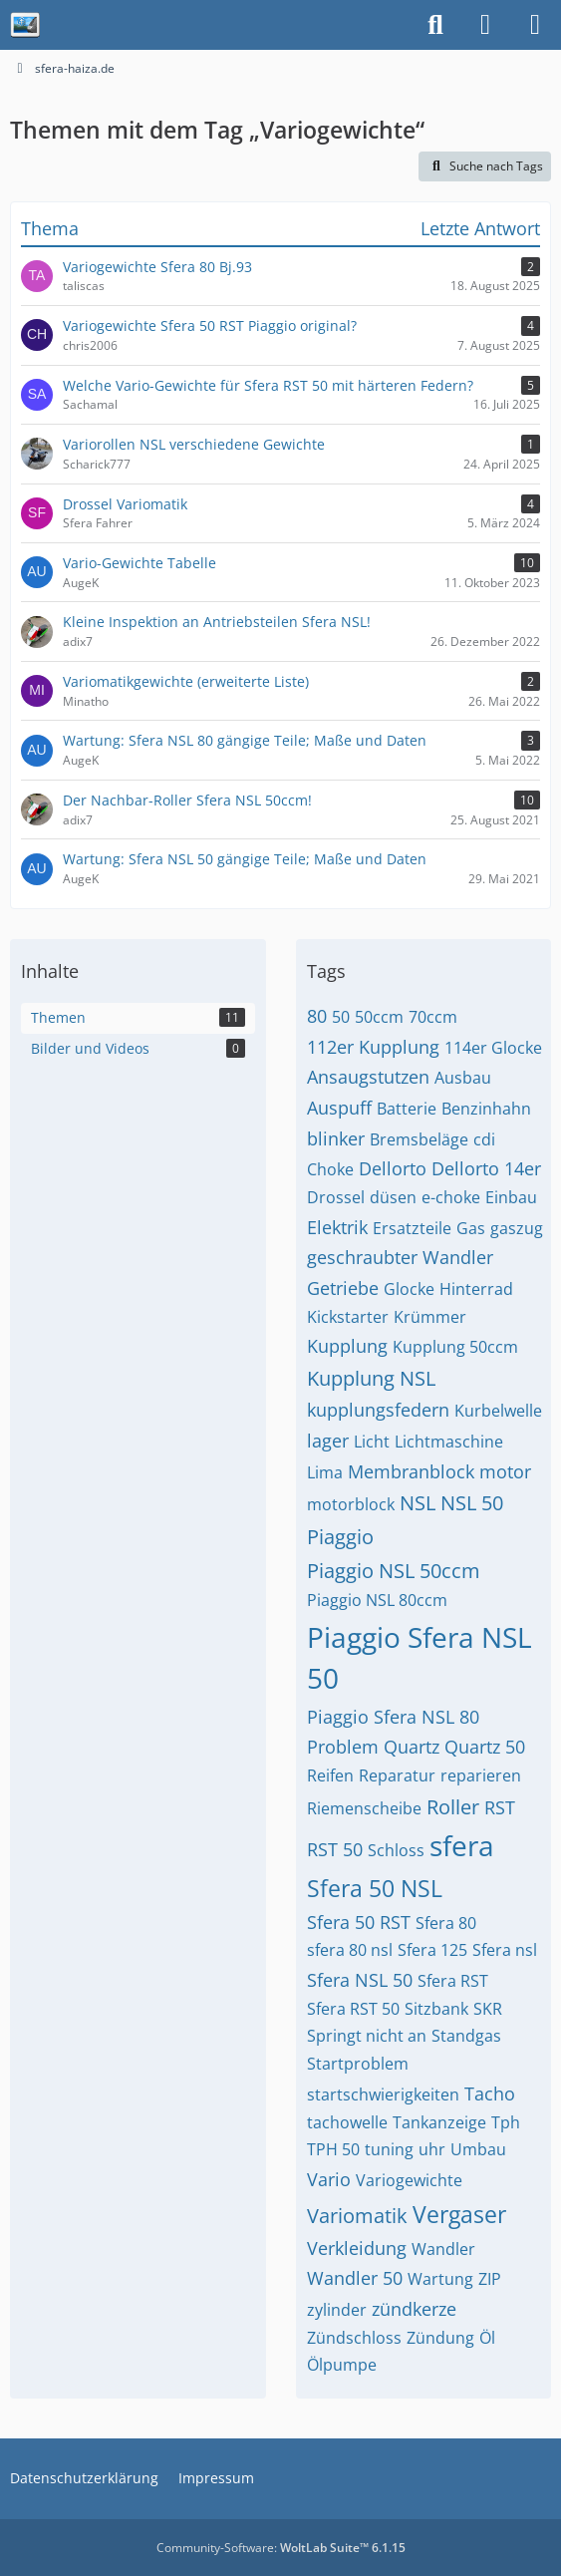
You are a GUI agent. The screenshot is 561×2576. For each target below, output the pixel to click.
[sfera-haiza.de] (25, 25)
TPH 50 (333, 2149)
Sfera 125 (432, 1950)
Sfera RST (453, 1981)
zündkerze (414, 2309)
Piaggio (340, 1536)
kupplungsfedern (378, 1410)
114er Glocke (493, 1048)
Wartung (440, 2279)
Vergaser (459, 2214)
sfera (461, 1845)
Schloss (396, 1850)
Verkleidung (357, 2248)
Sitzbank (436, 2009)
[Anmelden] (485, 25)
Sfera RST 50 (353, 2009)
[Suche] (435, 25)
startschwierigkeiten (383, 2094)
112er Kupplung (373, 1047)
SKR (487, 2009)
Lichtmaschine (449, 1441)
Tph (505, 2122)
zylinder (337, 2310)
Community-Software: (281, 2547)
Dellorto (392, 1168)
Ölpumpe (342, 2365)
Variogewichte (409, 2180)
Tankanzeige (439, 2122)
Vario (329, 2179)
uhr (432, 2149)
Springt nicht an (366, 2036)
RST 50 (335, 1849)
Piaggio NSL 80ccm (377, 1600)
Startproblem (358, 2064)
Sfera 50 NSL (374, 1888)
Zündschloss (354, 2338)
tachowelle (347, 2122)
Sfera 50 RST (359, 1922)
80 (317, 1016)
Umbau (478, 2149)
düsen (393, 1197)
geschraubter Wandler (400, 1257)
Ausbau (462, 1078)
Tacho (489, 2093)
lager (328, 1440)
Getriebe (343, 1288)
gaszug (516, 1228)
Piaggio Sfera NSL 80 (393, 1717)
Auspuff (339, 1108)
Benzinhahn (486, 1109)
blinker (336, 1138)
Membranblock (411, 1471)
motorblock (351, 1504)
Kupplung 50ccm (455, 1347)
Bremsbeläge (419, 1139)
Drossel (336, 1197)
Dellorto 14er (486, 1168)
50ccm (379, 1017)
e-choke (450, 1197)
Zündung (440, 2338)
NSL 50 (471, 1502)
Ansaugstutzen (368, 1077)
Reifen (330, 1775)
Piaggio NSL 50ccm (393, 1570)
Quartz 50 (484, 1747)
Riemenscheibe (364, 1808)
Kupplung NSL (371, 1378)
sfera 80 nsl (350, 1950)
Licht (372, 1441)
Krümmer (430, 1317)
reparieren (480, 1775)
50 (341, 1017)
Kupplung (347, 1346)
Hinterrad (476, 1289)
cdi (484, 1139)
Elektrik (337, 1227)
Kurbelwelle (498, 1411)
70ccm (433, 1017)
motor (505, 1471)
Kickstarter (348, 1317)
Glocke (409, 1289)
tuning (389, 2149)
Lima (325, 1472)
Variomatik (357, 2215)
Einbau (511, 1197)
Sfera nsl (504, 1950)
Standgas (466, 2036)
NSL (417, 1502)
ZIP (489, 2279)
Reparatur (397, 1775)
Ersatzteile (412, 1228)
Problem (343, 1747)
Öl (487, 2338)
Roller (452, 1806)
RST (499, 1807)
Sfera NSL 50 (360, 1980)
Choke (330, 1169)
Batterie (406, 1109)
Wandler (443, 2249)
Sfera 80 (446, 1923)
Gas (470, 1228)
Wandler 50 (355, 2278)
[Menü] (535, 25)
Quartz (411, 1747)
